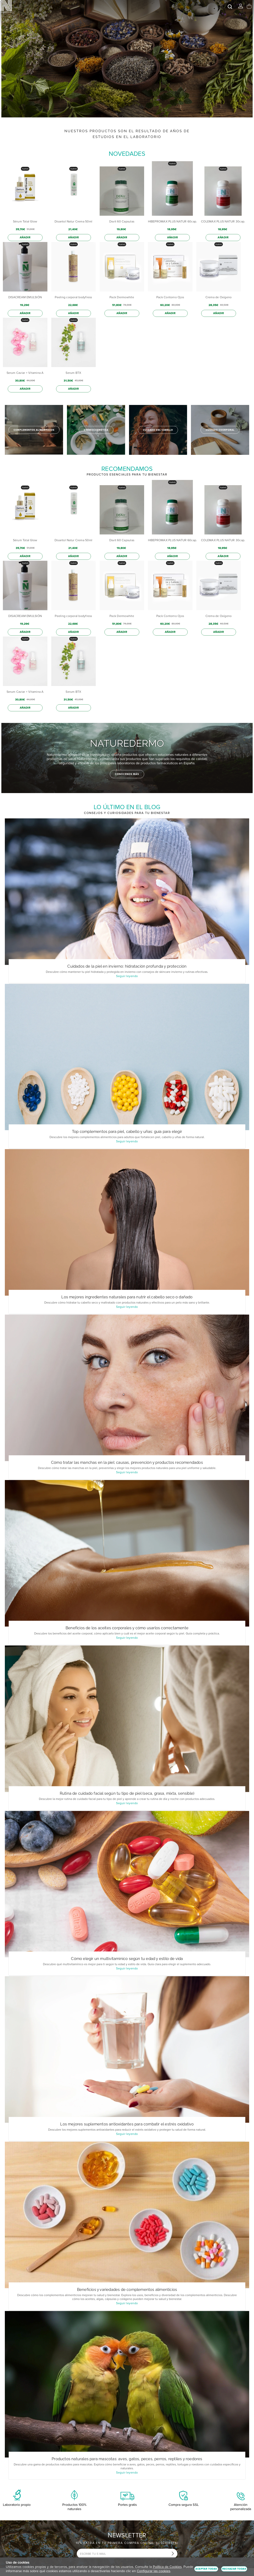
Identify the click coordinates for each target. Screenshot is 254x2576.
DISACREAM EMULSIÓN (25, 297)
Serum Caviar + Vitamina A (25, 373)
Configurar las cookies (153, 2571)
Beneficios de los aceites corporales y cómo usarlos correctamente (127, 1628)
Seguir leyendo (127, 976)
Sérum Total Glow (25, 221)
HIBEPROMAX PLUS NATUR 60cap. (172, 221)
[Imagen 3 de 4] (158, 430)
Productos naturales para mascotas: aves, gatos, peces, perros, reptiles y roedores (127, 2459)
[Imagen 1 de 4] (34, 430)
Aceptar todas (206, 2568)
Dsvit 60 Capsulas (121, 221)
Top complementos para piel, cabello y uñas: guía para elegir (127, 1131)
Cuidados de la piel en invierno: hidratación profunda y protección (126, 966)
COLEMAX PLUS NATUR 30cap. (223, 221)
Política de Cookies (167, 2567)
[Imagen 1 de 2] (127, 59)
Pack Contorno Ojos (170, 297)
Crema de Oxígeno (218, 297)
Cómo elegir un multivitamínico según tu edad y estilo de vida (127, 1958)
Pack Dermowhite (121, 297)
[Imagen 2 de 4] (96, 430)
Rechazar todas (234, 2568)
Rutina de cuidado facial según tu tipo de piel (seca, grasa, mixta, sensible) (127, 1793)
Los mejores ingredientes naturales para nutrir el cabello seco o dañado (126, 1297)
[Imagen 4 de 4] (220, 430)
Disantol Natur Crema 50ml (73, 221)
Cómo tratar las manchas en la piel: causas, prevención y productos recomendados (127, 1462)
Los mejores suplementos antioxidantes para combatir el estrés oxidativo (127, 2124)
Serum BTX (73, 373)
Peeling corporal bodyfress (73, 297)
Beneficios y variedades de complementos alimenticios (127, 2289)
